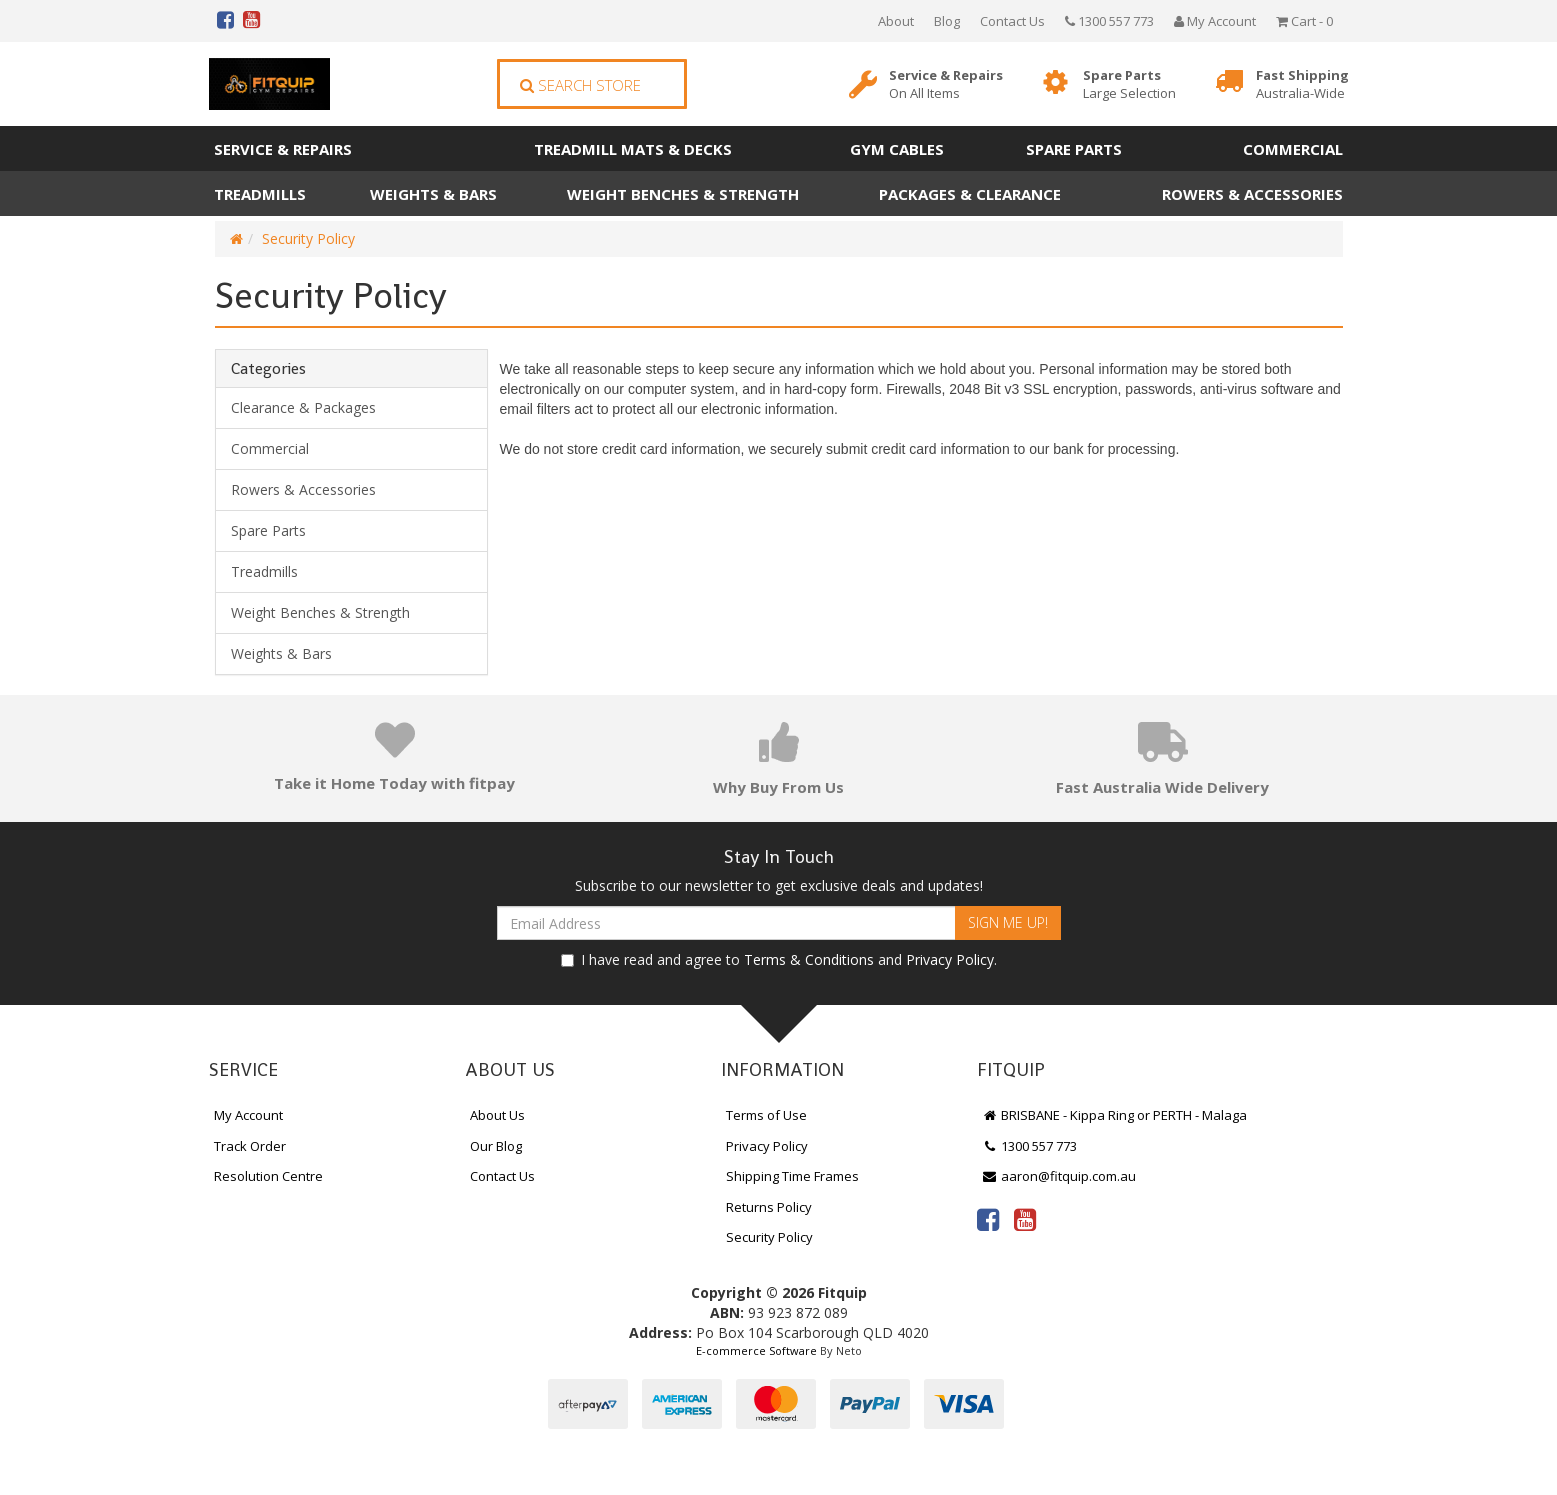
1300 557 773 (1109, 21)
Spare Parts (1129, 84)
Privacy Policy (950, 959)
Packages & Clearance (970, 194)
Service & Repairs (946, 84)
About (896, 21)
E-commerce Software (756, 1350)
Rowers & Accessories (1252, 194)
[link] (988, 1219)
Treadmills (260, 194)
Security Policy (308, 238)
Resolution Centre (268, 1176)
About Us (497, 1115)
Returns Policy (769, 1207)
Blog (947, 21)
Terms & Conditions (809, 959)
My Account (248, 1115)
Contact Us (1012, 21)
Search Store (580, 85)
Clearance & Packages (303, 407)
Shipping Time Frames (792, 1176)
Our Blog (496, 1146)
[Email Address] (726, 923)
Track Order (250, 1146)
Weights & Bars (433, 194)
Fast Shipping (1302, 84)
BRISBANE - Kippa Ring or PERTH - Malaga (1115, 1115)
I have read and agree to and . (779, 959)
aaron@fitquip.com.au (1059, 1176)
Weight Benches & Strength (683, 194)
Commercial (1293, 149)
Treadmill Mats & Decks (633, 149)
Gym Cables (897, 149)
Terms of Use (766, 1115)
